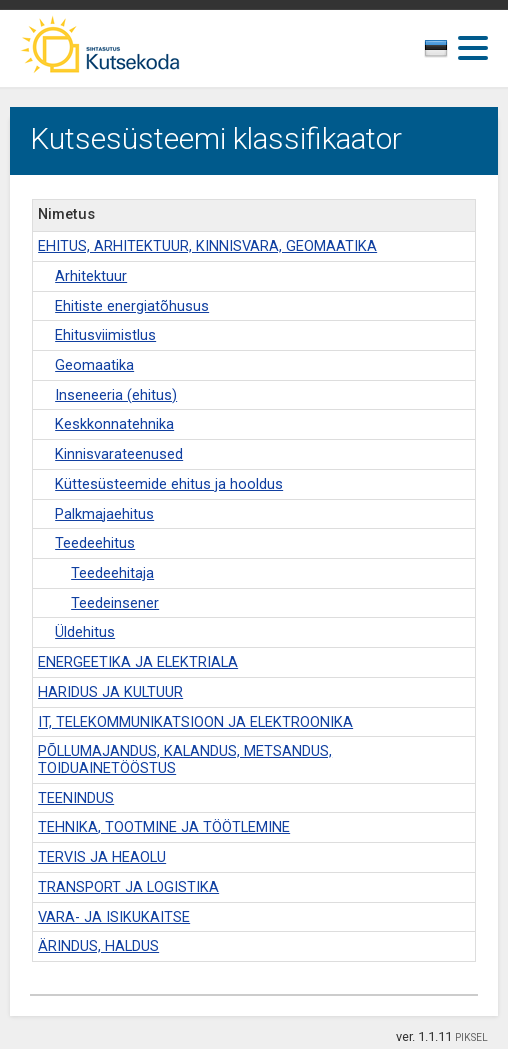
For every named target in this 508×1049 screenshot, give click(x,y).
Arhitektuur (91, 276)
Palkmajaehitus (104, 514)
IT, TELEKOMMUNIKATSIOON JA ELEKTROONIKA (195, 722)
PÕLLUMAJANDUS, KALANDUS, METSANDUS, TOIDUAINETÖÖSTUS (185, 760)
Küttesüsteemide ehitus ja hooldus (169, 484)
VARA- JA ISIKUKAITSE (114, 917)
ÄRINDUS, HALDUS (98, 946)
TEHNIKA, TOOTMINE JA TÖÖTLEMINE (164, 827)
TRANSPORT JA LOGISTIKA (128, 887)
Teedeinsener (115, 603)
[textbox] (439, 52)
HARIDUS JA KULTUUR (110, 692)
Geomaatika (94, 365)
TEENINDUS (76, 798)
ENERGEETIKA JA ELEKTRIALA (138, 662)
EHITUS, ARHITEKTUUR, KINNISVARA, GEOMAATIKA (207, 246)
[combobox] (443, 54)
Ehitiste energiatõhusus (132, 306)
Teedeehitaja (112, 573)
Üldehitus (85, 632)
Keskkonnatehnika (114, 424)
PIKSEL (471, 1037)
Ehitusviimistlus (105, 335)
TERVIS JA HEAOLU (102, 857)
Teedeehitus (95, 543)
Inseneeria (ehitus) (116, 395)
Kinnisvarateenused (119, 454)
